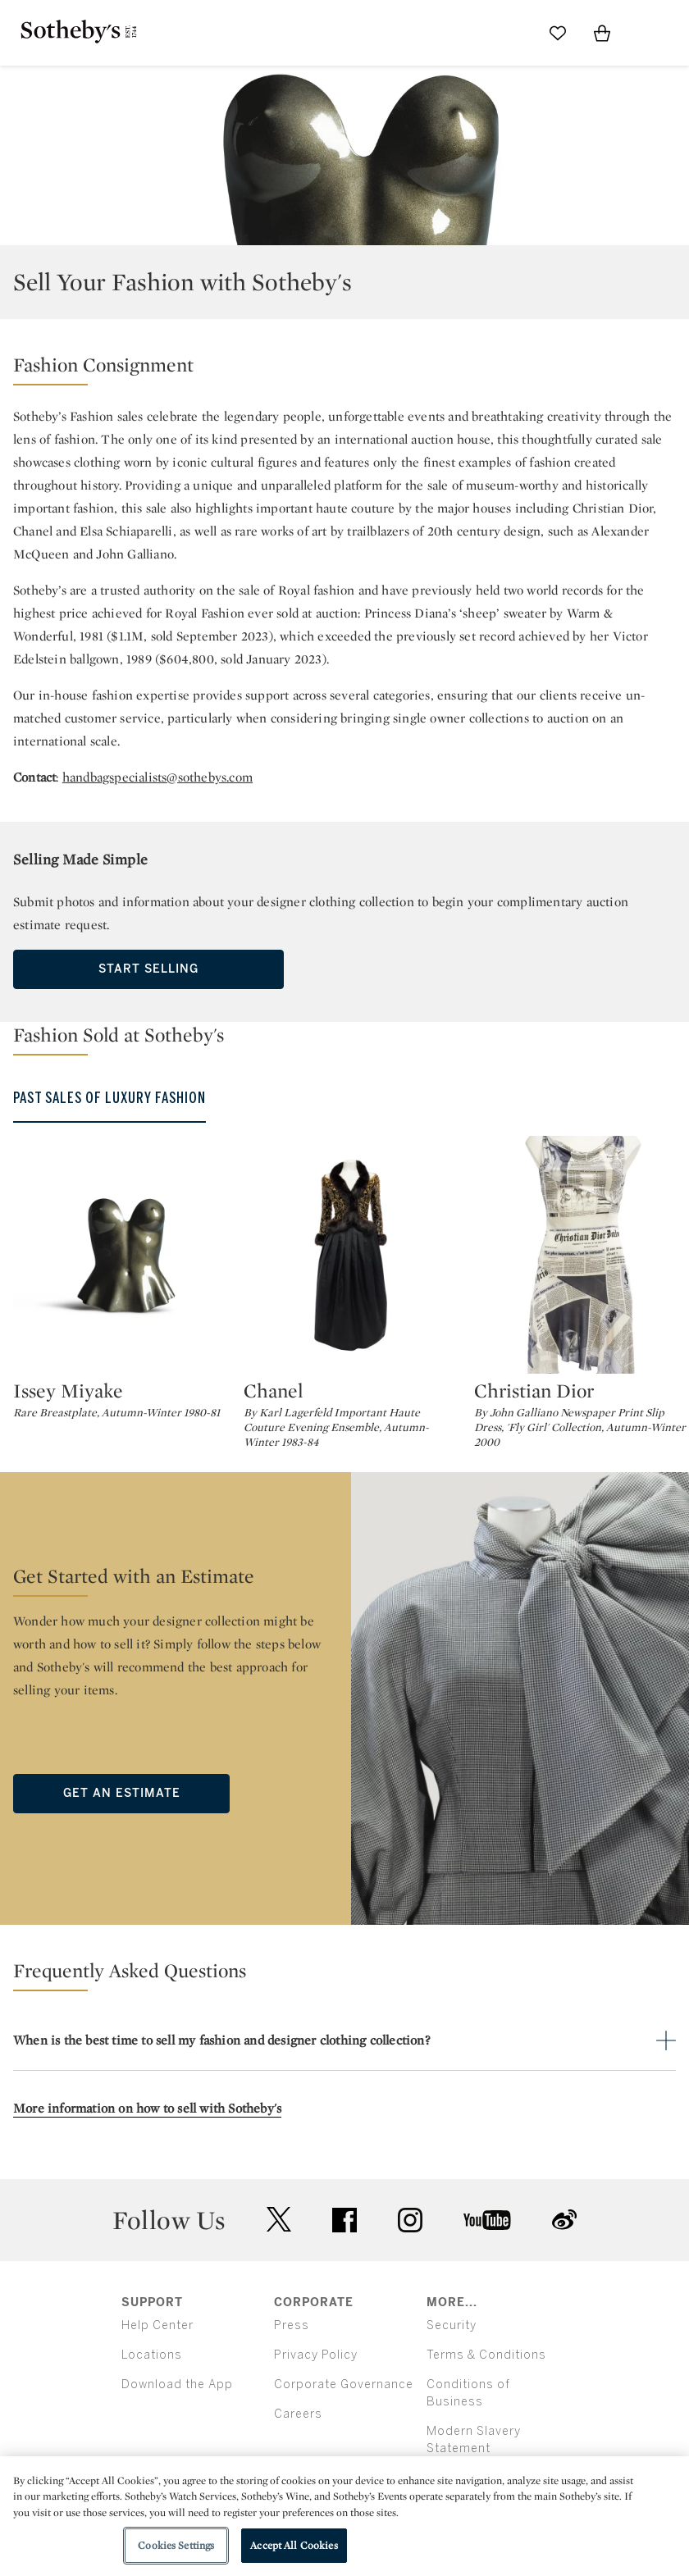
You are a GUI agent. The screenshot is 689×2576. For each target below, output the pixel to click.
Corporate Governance (343, 2384)
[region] (344, 2516)
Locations (151, 2355)
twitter (279, 2219)
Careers (298, 2414)
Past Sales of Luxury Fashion (109, 1098)
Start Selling (148, 969)
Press (291, 2325)
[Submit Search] (513, 33)
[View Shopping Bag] (602, 32)
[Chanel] (352, 1255)
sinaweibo (564, 2219)
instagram (410, 2220)
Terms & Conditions (486, 2355)
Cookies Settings (176, 2545)
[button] (344, 368)
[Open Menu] (646, 33)
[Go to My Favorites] (558, 32)
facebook (344, 2220)
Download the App (177, 2384)
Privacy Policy (316, 2355)
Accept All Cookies (293, 2545)
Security (452, 2325)
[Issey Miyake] (121, 1255)
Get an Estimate (121, 1793)
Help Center (157, 2325)
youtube (487, 2220)
